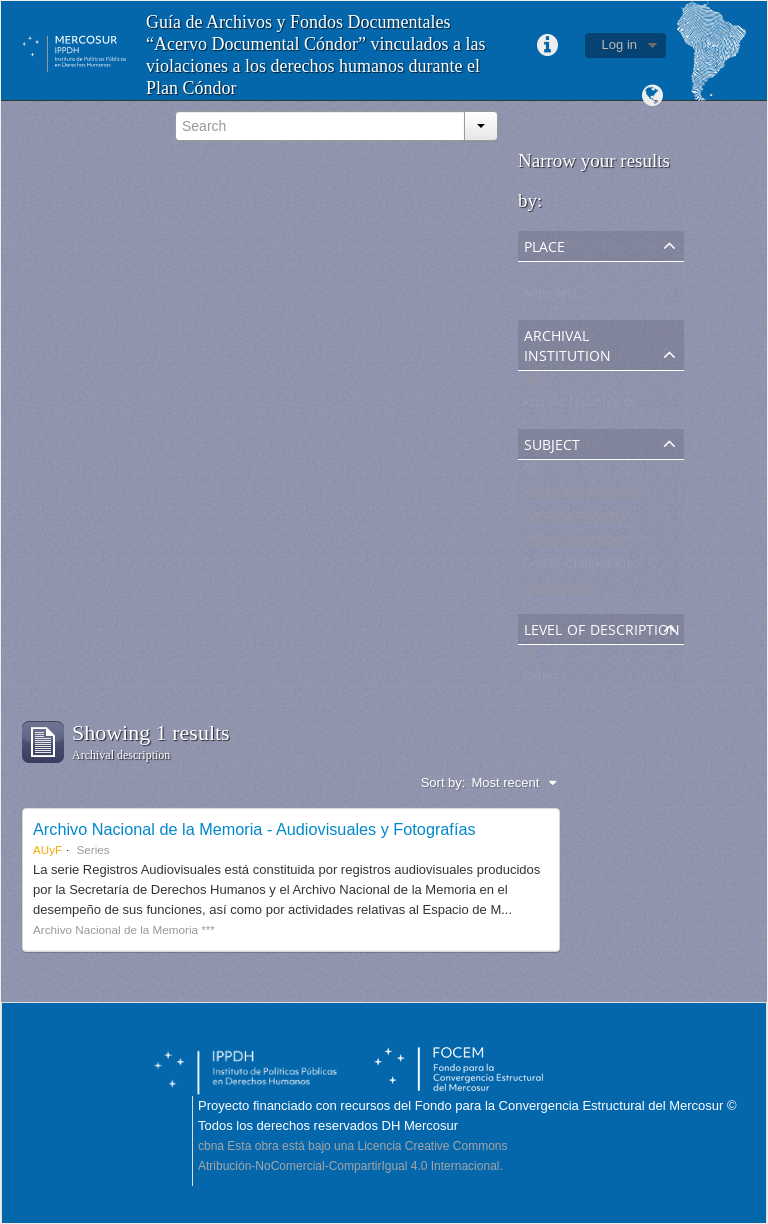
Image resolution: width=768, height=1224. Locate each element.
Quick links (548, 46)
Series (540, 680)
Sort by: (443, 782)
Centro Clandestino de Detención (618, 567)
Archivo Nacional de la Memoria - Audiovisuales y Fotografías (254, 829)
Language (652, 96)
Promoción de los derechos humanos (629, 543)
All (529, 273)
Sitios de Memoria (574, 519)
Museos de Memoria (581, 495)
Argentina (550, 297)
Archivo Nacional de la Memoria (614, 406)
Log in (619, 44)
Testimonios (556, 591)
